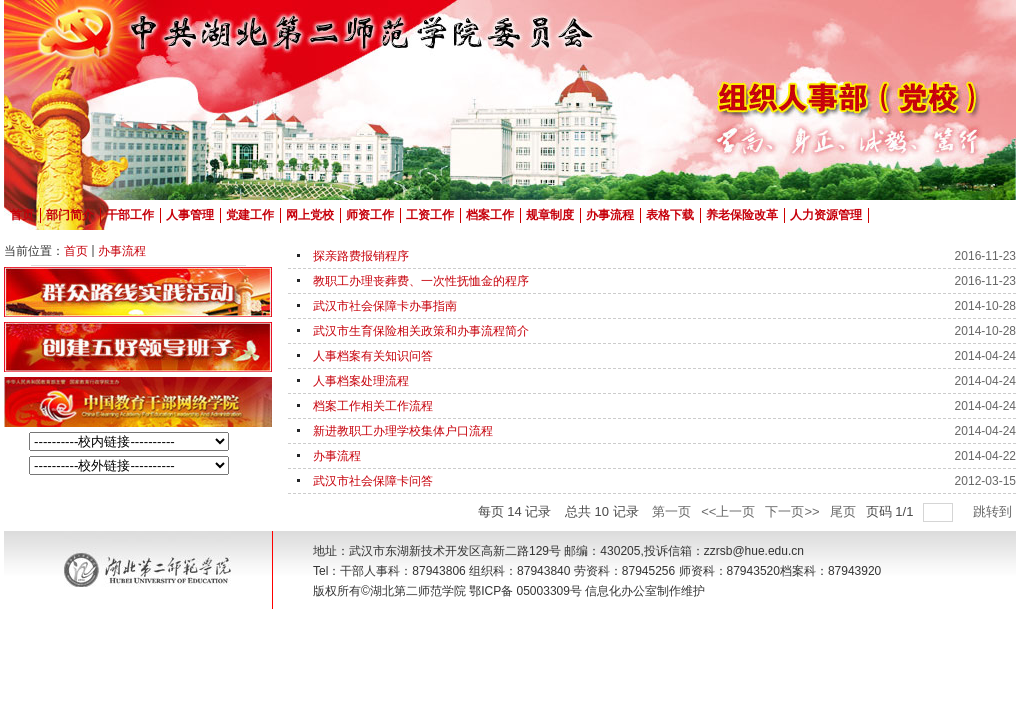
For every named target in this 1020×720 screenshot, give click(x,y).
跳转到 (994, 511)
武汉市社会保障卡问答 (373, 481)
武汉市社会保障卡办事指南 (385, 306)
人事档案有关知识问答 (373, 356)
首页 (76, 251)
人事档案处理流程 (361, 381)
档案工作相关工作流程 (373, 406)
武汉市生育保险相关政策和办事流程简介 (421, 331)
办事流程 (122, 251)
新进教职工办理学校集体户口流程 (403, 431)
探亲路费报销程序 (361, 256)
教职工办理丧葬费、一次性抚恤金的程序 (421, 281)
